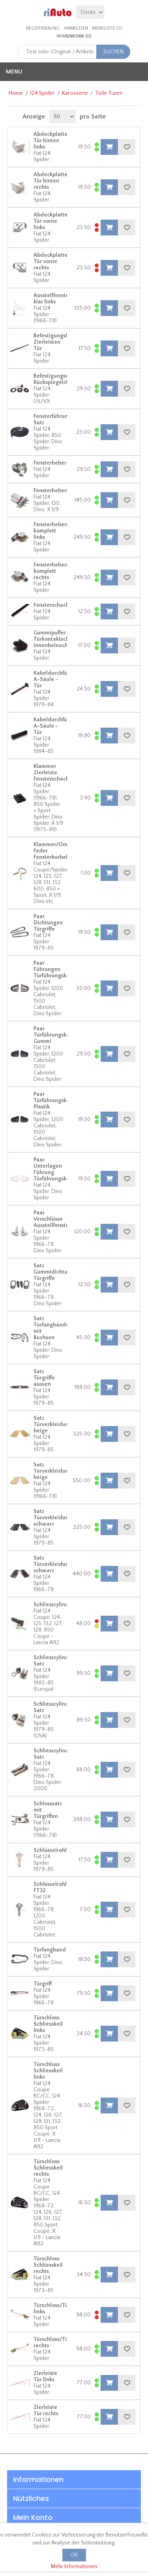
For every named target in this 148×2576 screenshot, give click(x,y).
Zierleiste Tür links (45, 2376)
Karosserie (75, 93)
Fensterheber (50, 463)
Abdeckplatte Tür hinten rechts (50, 180)
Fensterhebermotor (57, 490)
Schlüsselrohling (54, 1850)
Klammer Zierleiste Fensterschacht (52, 772)
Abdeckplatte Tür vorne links (50, 221)
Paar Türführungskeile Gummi (55, 1035)
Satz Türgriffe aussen (44, 1377)
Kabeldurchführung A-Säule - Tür (58, 679)
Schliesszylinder (54, 1604)
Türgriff (43, 1984)
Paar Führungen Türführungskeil (53, 969)
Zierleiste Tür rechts (46, 2410)
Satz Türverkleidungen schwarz (56, 1517)
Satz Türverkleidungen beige (56, 1424)
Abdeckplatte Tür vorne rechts (50, 261)
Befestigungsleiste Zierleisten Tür (56, 342)
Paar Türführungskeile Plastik (55, 1100)
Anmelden (76, 28)
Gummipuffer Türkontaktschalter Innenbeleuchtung (57, 639)
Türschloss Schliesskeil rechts (48, 2167)
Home (16, 93)
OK (74, 2555)
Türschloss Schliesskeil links (48, 2024)
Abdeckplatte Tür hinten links (50, 140)
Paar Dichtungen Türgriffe (48, 922)
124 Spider (42, 93)
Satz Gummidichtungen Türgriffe (57, 1272)
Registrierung (43, 28)
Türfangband (50, 1950)
